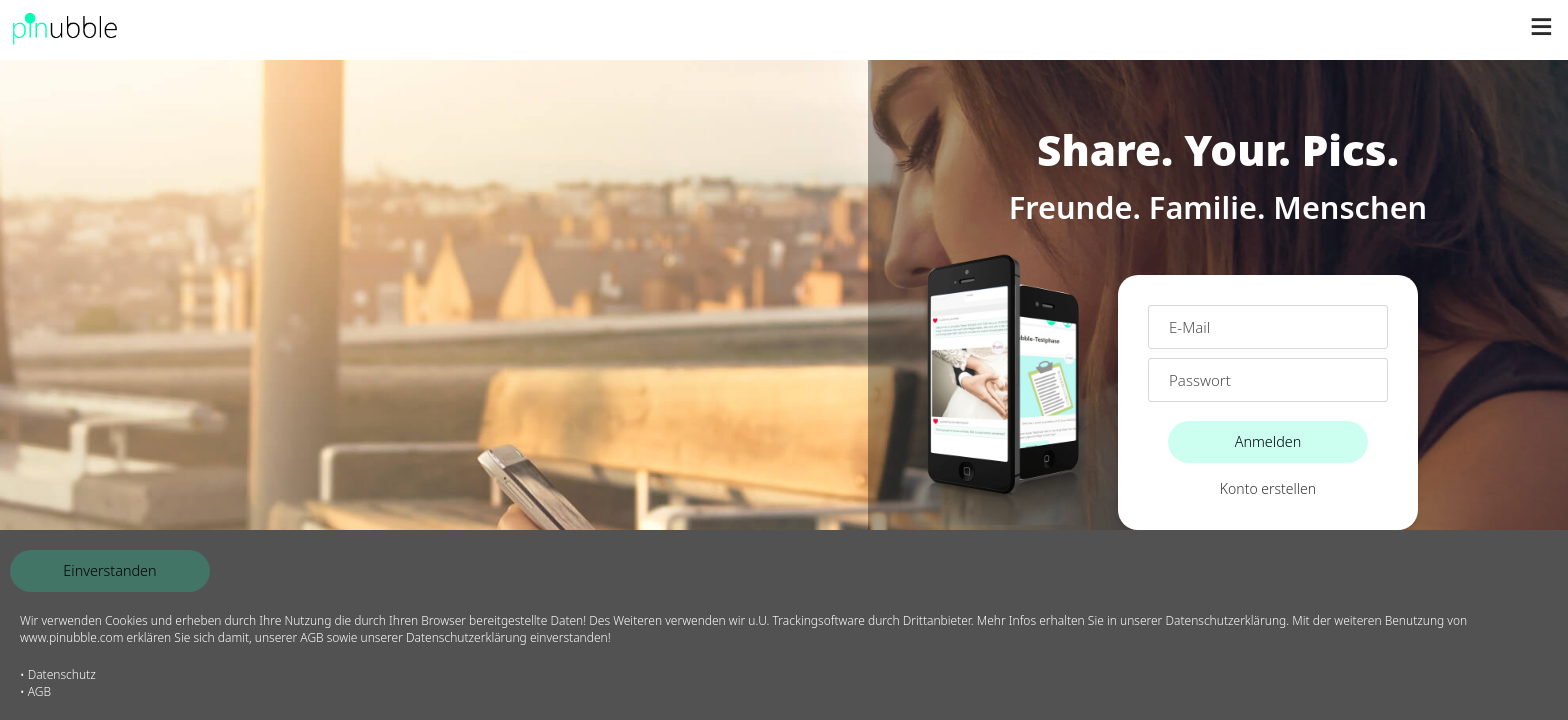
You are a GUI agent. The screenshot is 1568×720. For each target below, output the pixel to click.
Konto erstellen (1268, 488)
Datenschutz (62, 674)
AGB (39, 691)
